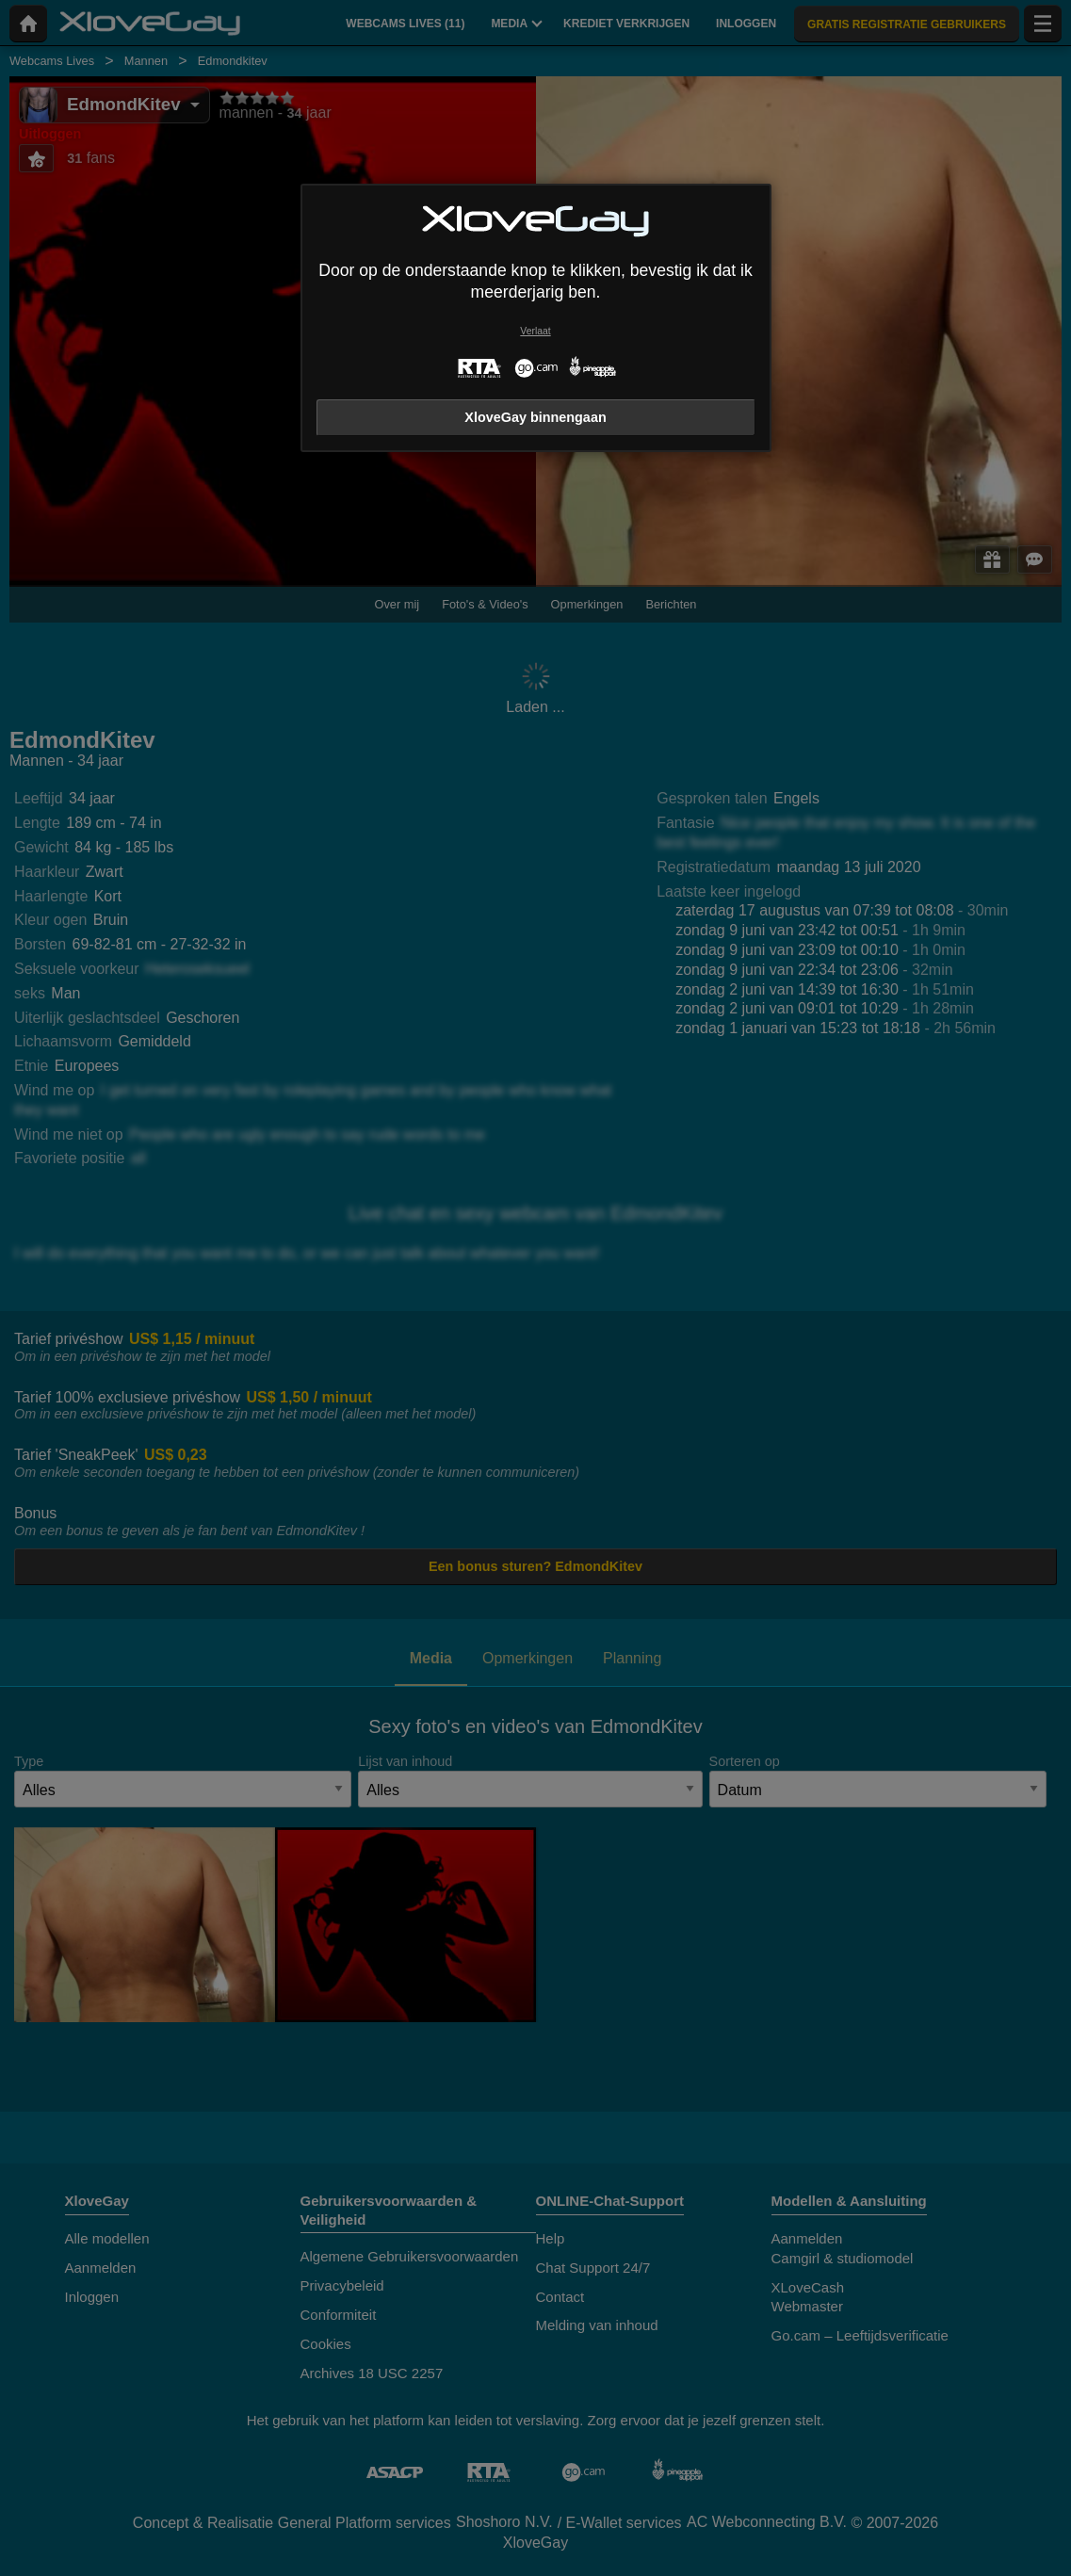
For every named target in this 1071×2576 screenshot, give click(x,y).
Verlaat (535, 331)
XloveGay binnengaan (535, 417)
